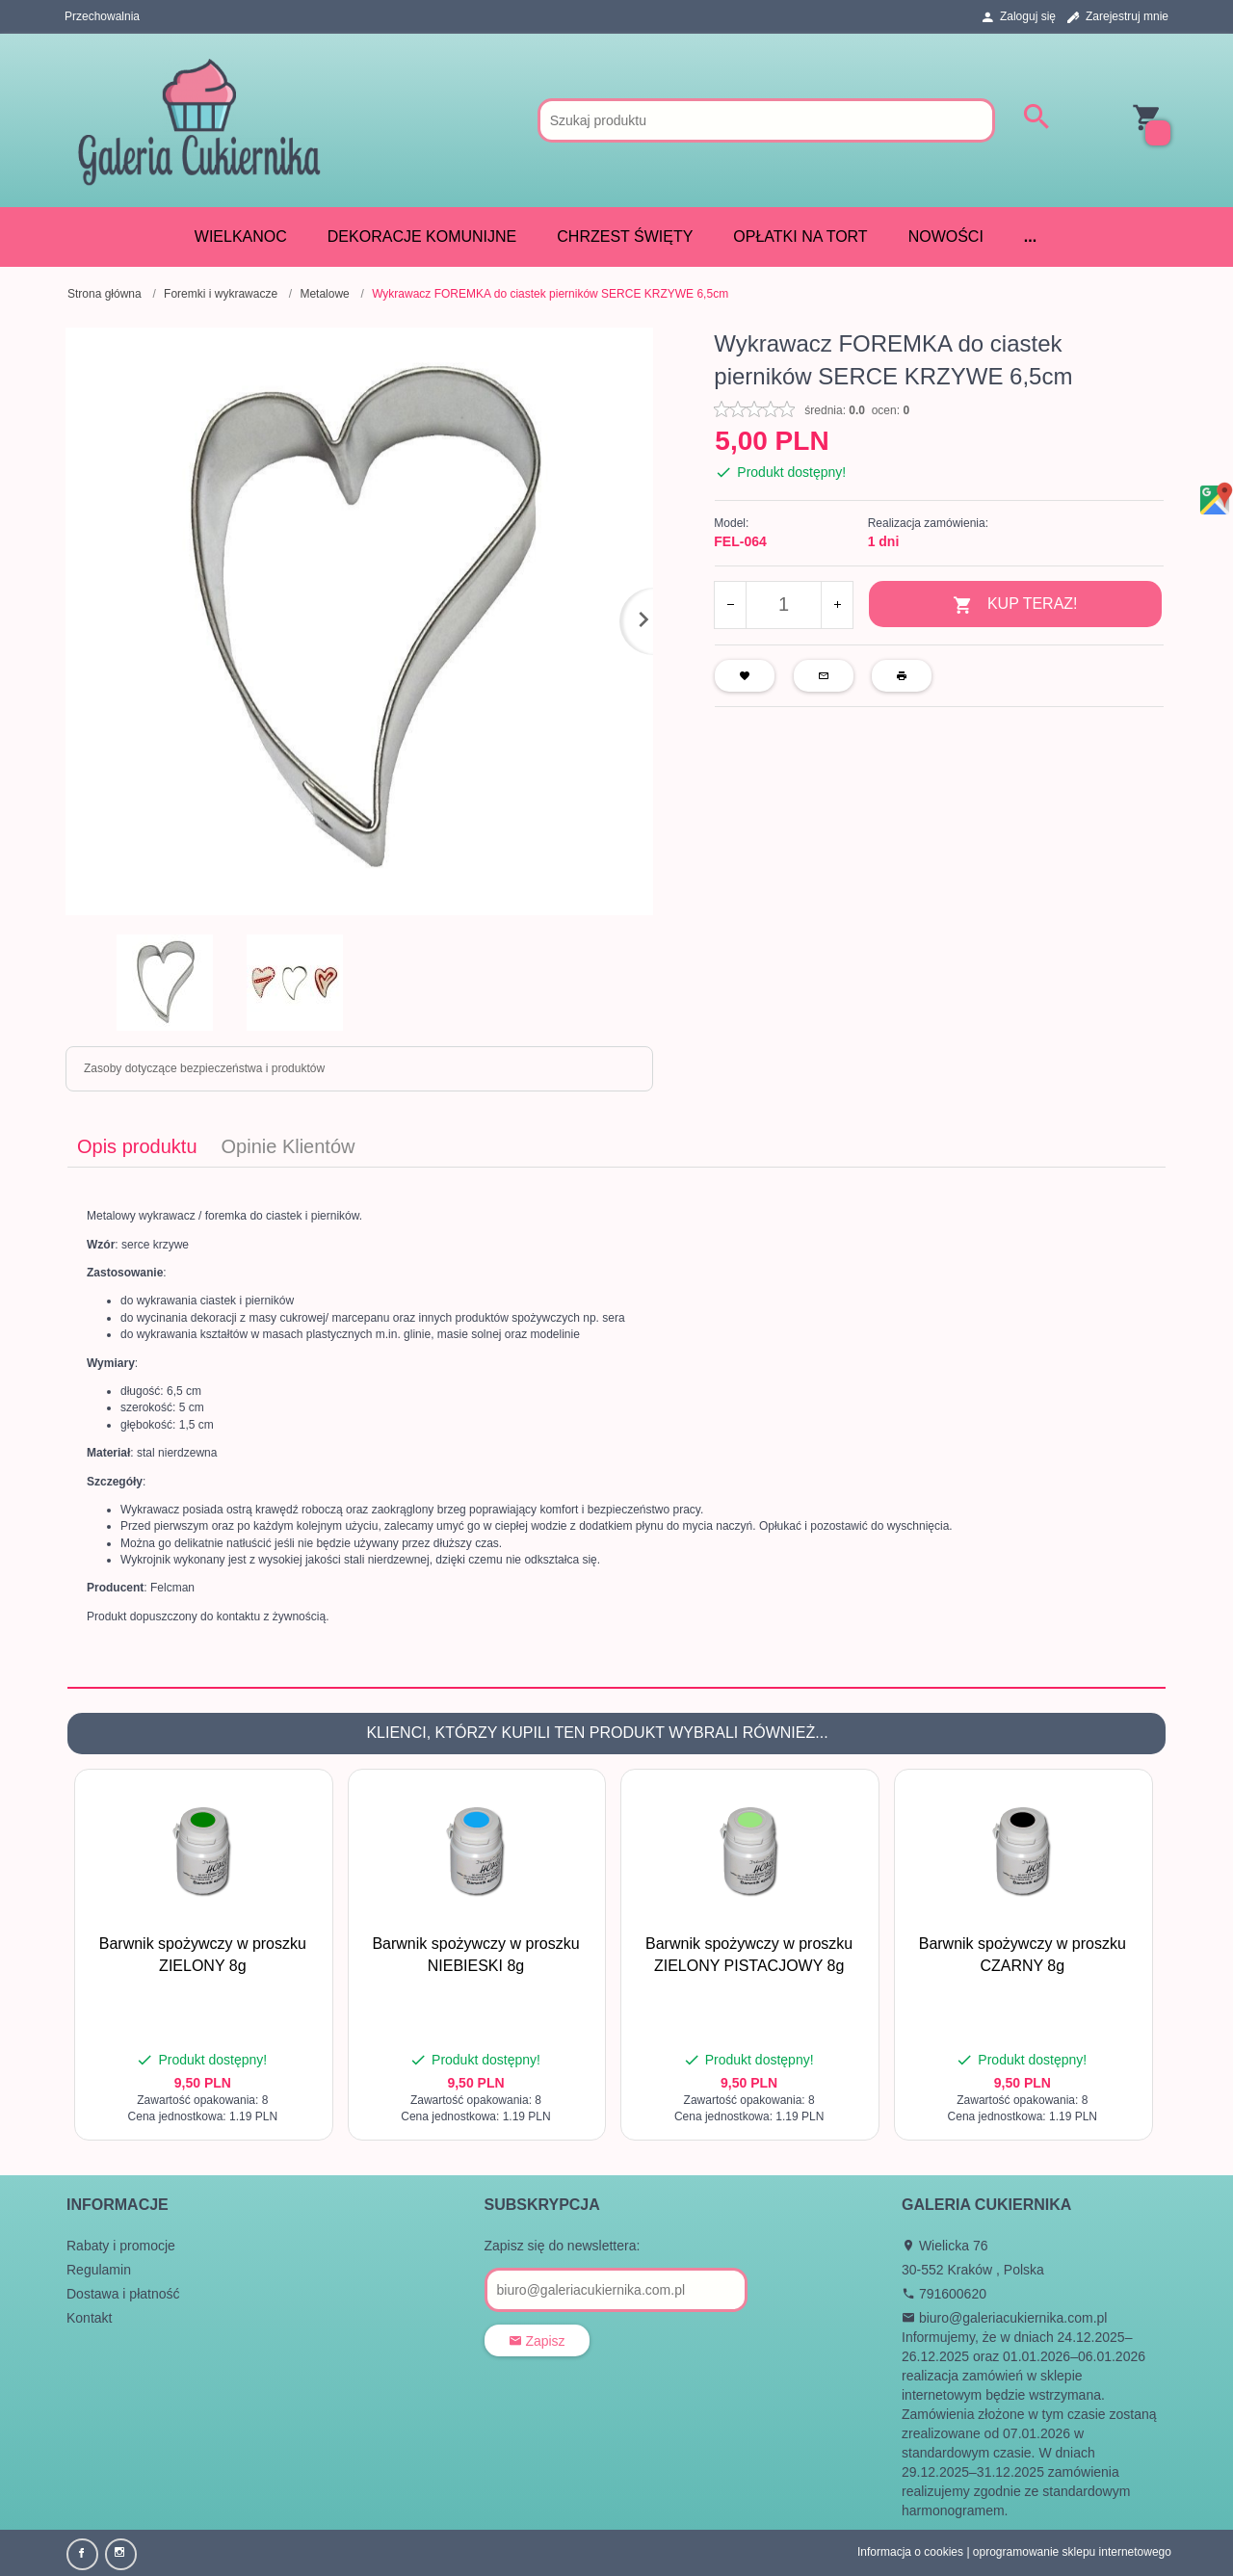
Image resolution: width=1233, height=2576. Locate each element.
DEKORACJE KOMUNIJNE (422, 236)
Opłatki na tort (800, 236)
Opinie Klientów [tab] (288, 1146)
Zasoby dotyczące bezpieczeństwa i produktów (204, 1068)
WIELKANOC (241, 236)
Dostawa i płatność (123, 2293)
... (1030, 236)
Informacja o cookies (910, 2552)
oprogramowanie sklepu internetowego (1072, 2552)
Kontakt (89, 2318)
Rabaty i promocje (120, 2245)
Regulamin (98, 2269)
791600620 (944, 2293)
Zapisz (537, 2341)
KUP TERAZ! (1015, 605)
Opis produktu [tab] (137, 1146)
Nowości (946, 236)
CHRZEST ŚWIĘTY (625, 236)
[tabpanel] (616, 1427)
